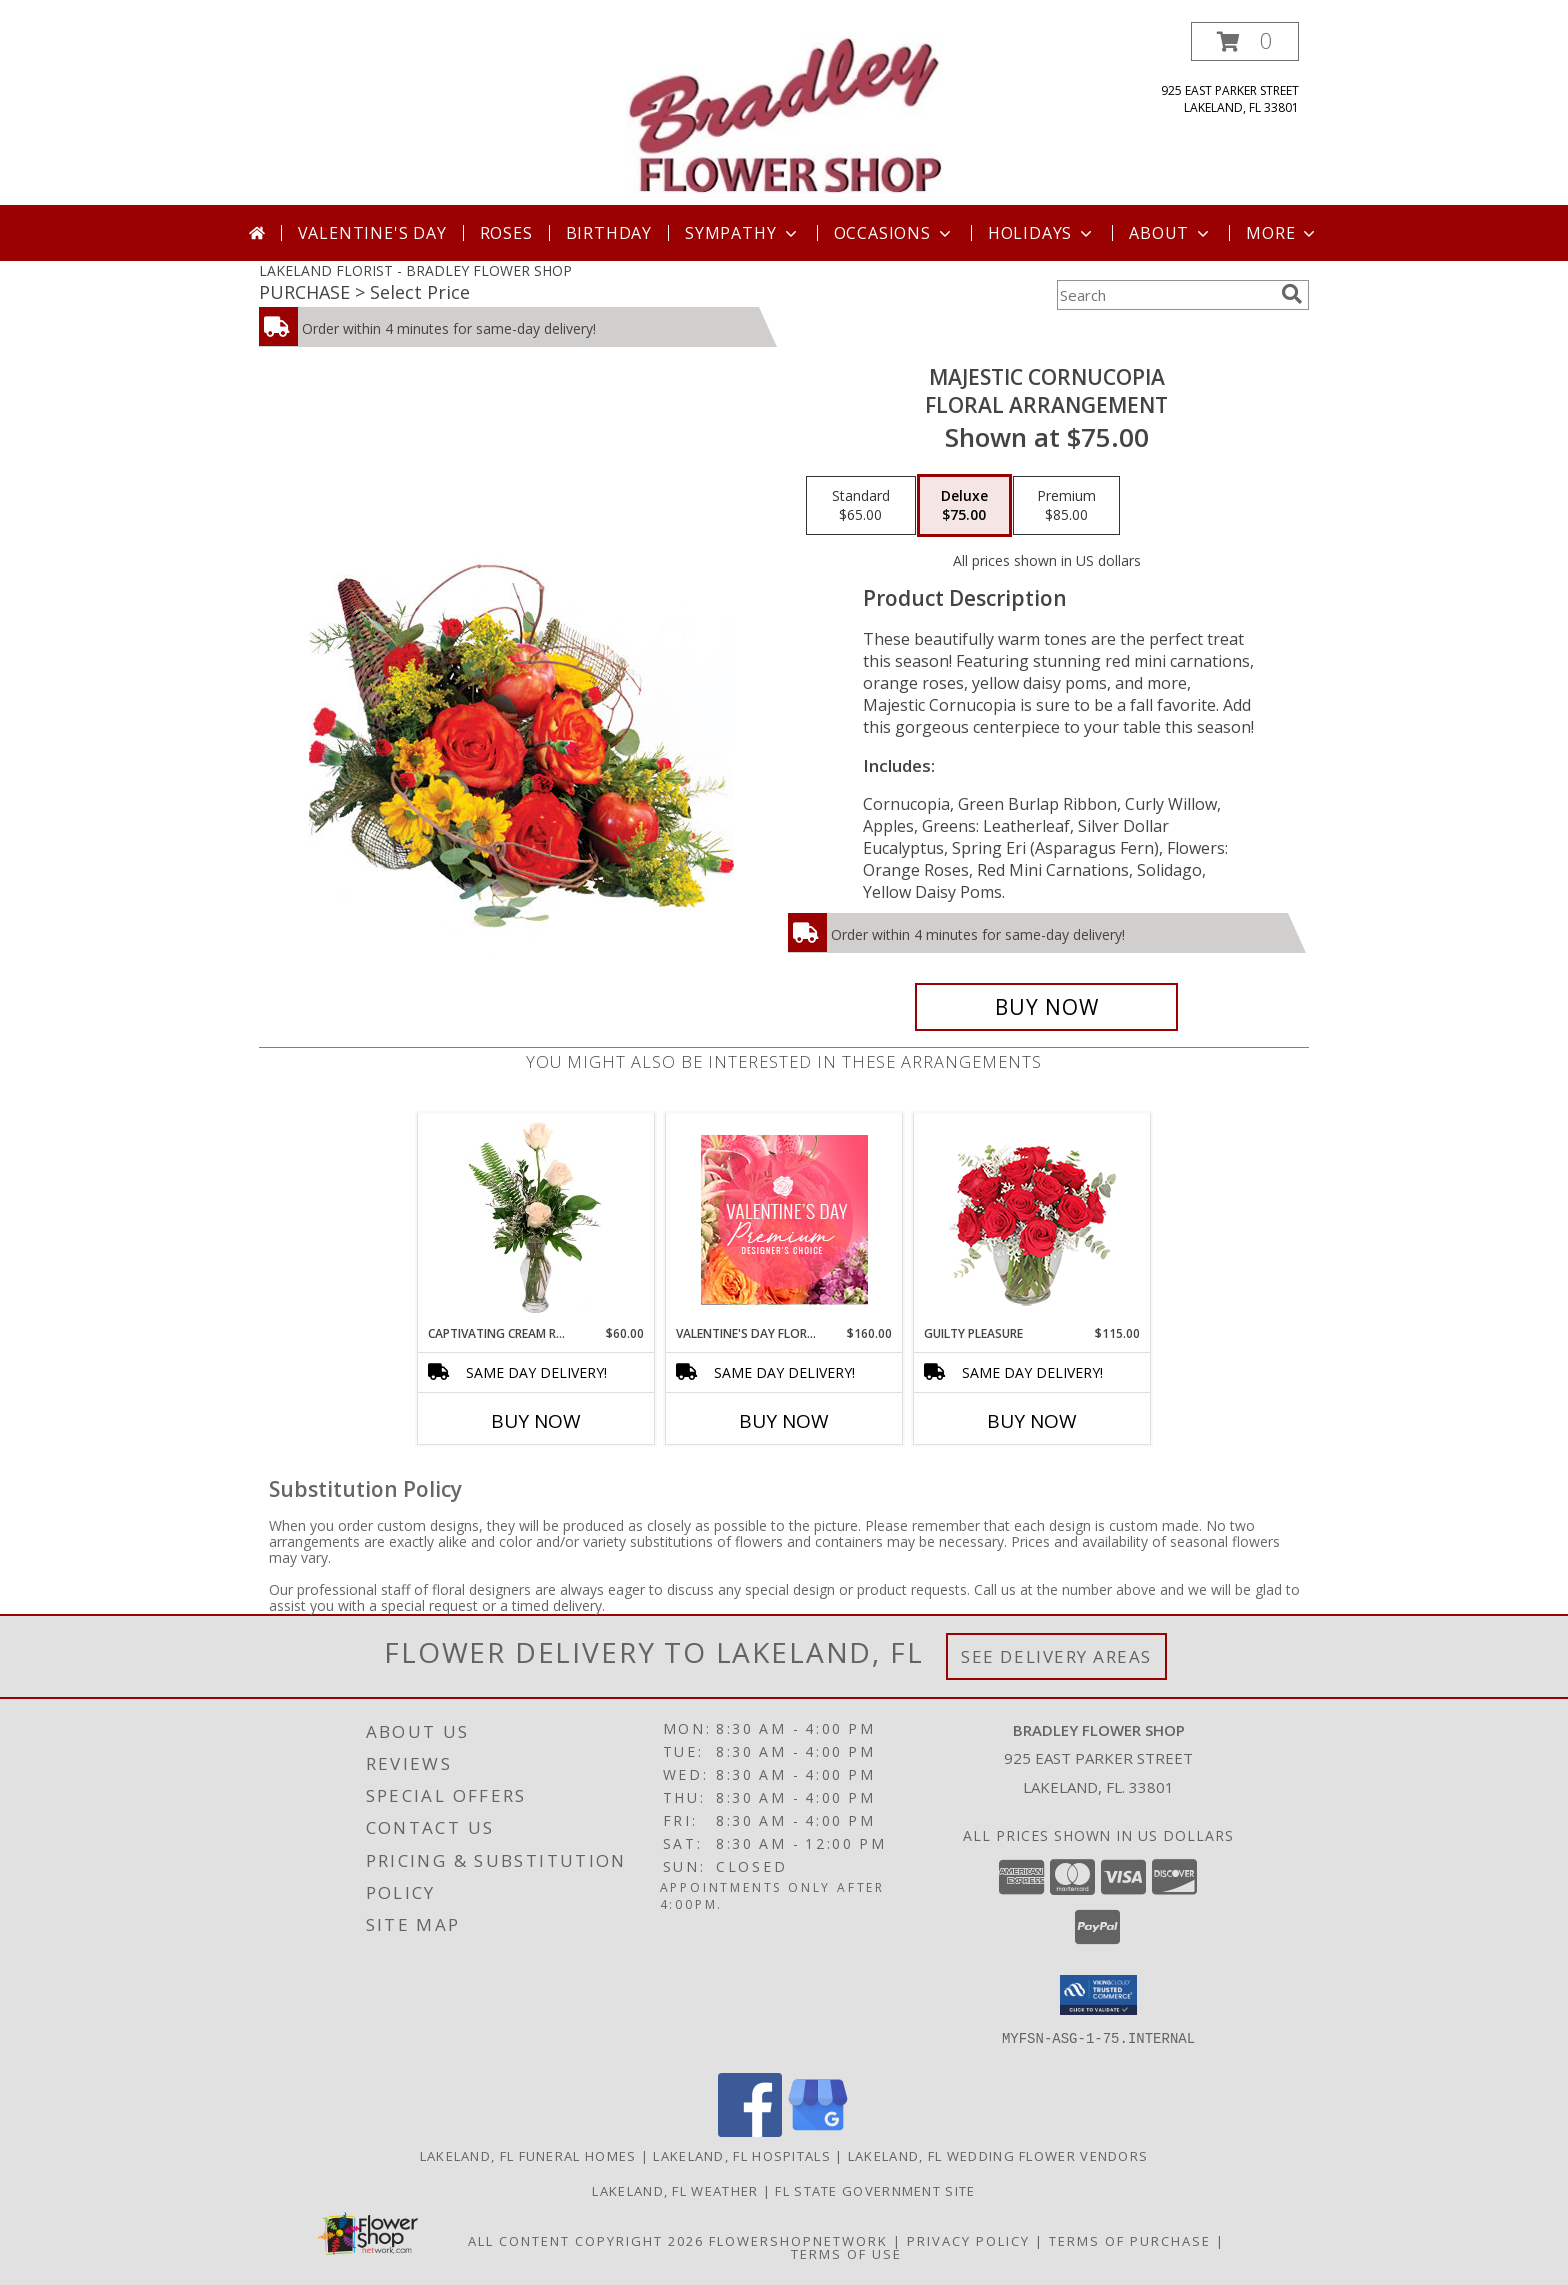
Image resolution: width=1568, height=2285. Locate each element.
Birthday (609, 233)
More (1282, 233)
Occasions (894, 233)
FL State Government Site (875, 2191)
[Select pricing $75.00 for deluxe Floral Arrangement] (964, 506)
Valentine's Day (372, 233)
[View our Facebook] (750, 2131)
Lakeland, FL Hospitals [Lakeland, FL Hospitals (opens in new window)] (742, 2156)
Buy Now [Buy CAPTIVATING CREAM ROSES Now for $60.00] (536, 1421)
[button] (1245, 41)
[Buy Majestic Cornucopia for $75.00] (1046, 1007)
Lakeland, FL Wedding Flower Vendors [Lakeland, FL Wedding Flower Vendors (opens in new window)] (998, 2156)
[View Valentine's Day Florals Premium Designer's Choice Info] (784, 1219)
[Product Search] (1165, 295)
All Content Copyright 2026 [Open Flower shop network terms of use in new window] (586, 2241)
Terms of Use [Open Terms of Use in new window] (846, 2254)
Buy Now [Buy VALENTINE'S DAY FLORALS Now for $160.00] (784, 1421)
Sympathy (742, 233)
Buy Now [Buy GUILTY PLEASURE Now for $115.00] (1032, 1421)
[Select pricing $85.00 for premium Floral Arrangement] (1066, 506)
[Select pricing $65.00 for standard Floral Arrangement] (861, 506)
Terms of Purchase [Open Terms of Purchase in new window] (1130, 2241)
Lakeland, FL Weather (675, 2191)
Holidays (1042, 233)
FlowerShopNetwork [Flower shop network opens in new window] (798, 2241)
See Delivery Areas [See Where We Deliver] (1056, 1656)
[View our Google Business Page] (818, 2131)
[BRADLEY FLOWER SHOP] (784, 113)
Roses (506, 233)
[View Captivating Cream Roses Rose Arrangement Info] (536, 1219)
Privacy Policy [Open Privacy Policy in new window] (968, 2241)
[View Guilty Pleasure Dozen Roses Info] (1032, 1219)
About (1171, 233)
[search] (1292, 294)
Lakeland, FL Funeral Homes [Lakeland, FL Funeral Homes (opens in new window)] (528, 2156)
